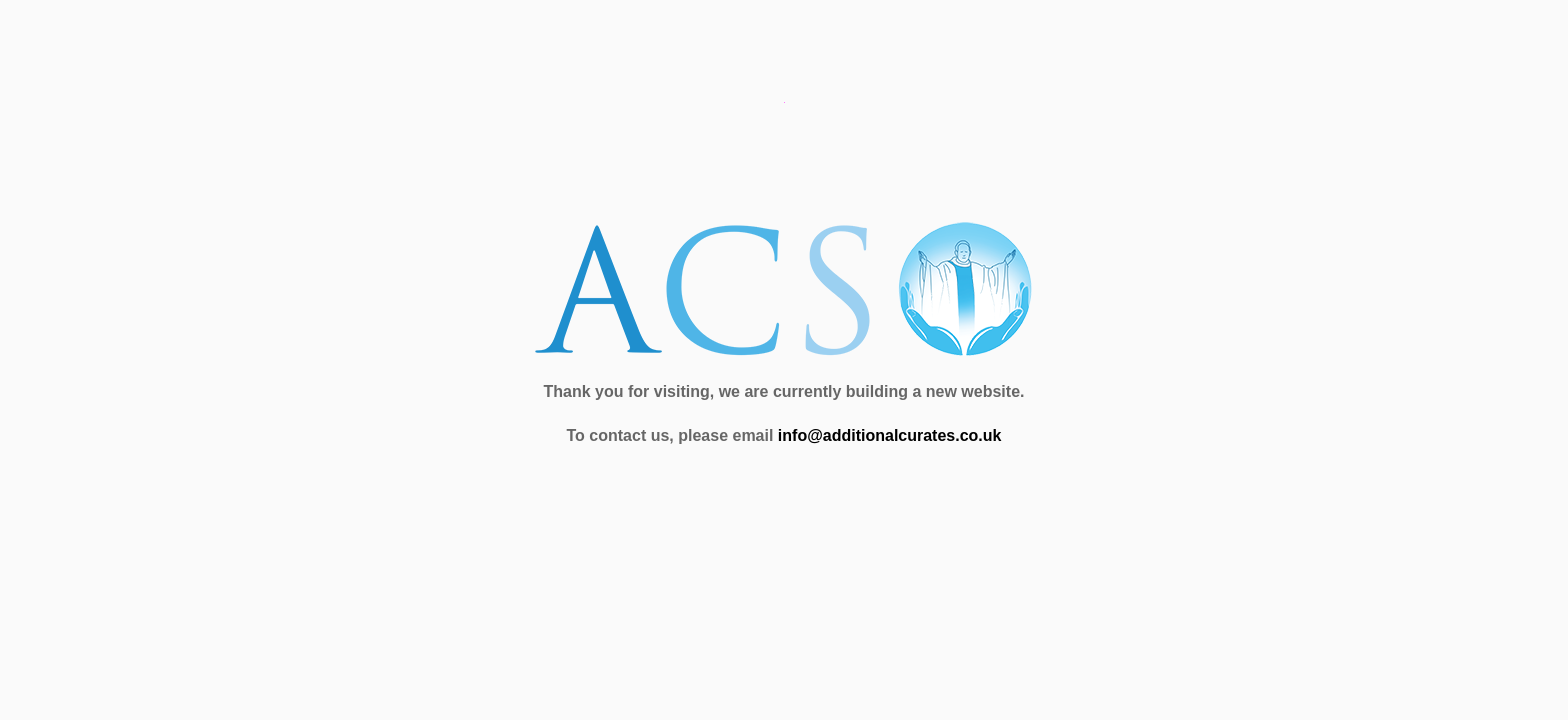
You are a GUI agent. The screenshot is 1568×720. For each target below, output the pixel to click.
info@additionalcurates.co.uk (890, 435)
